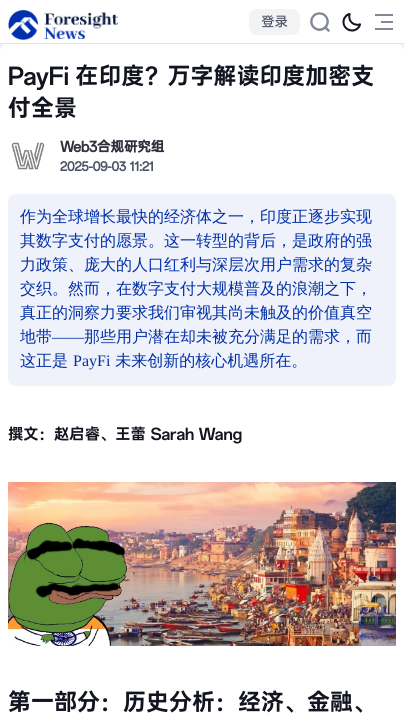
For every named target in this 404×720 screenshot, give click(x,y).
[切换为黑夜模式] (352, 22)
